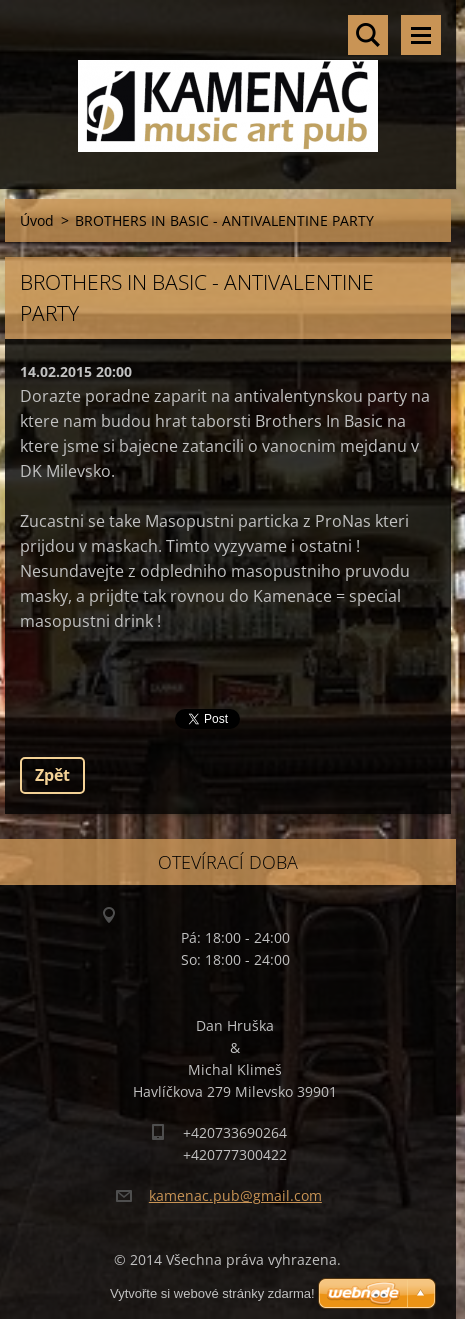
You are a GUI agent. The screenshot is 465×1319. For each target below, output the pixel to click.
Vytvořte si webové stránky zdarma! (212, 1293)
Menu (421, 35)
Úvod (37, 220)
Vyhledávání (368, 35)
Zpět (52, 775)
